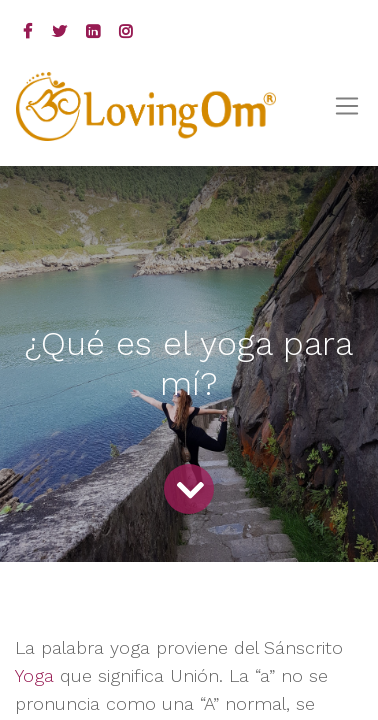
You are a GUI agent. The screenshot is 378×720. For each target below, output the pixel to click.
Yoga (37, 675)
